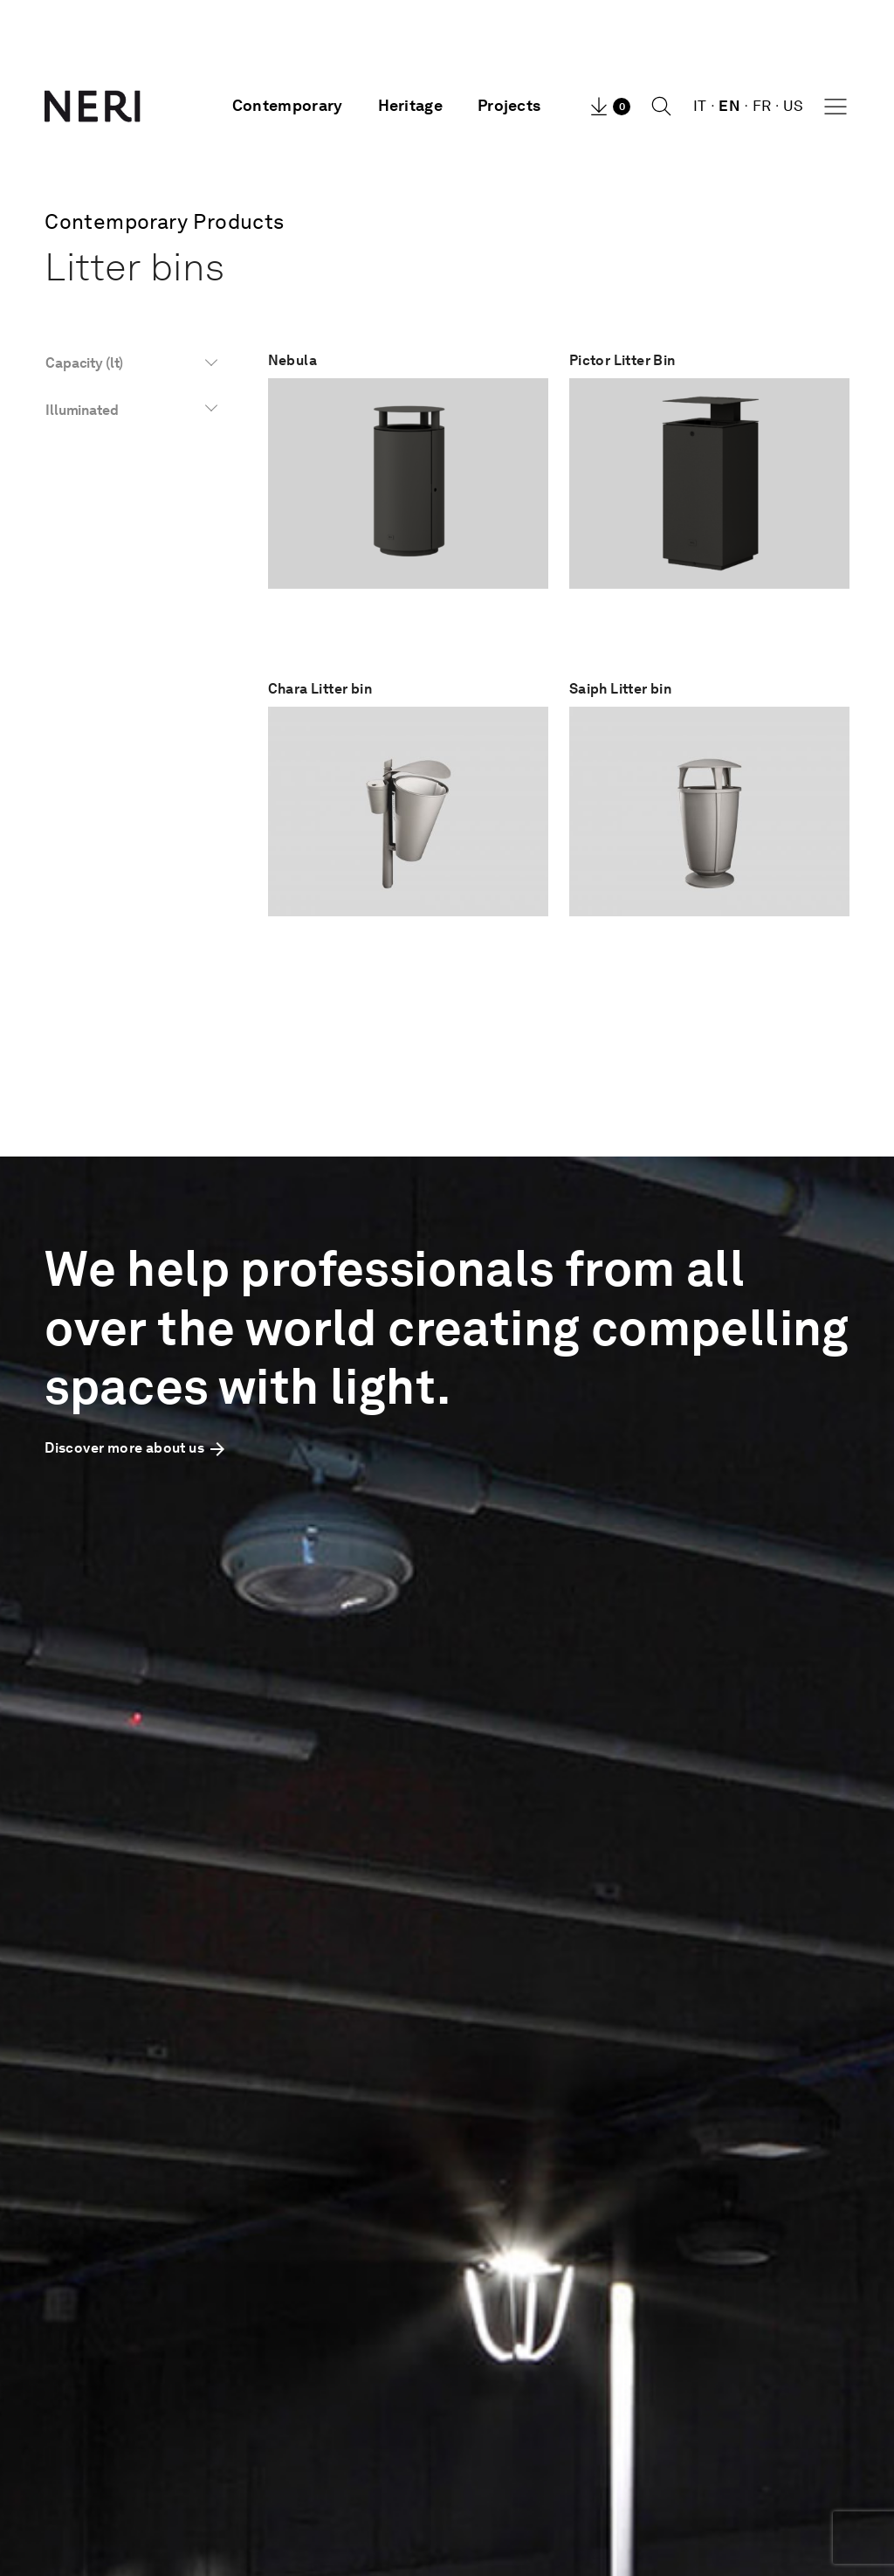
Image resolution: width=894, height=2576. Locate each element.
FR (762, 105)
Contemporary (287, 106)
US (793, 105)
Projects (509, 106)
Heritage (410, 106)
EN (729, 105)
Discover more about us (136, 1448)
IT (700, 105)
